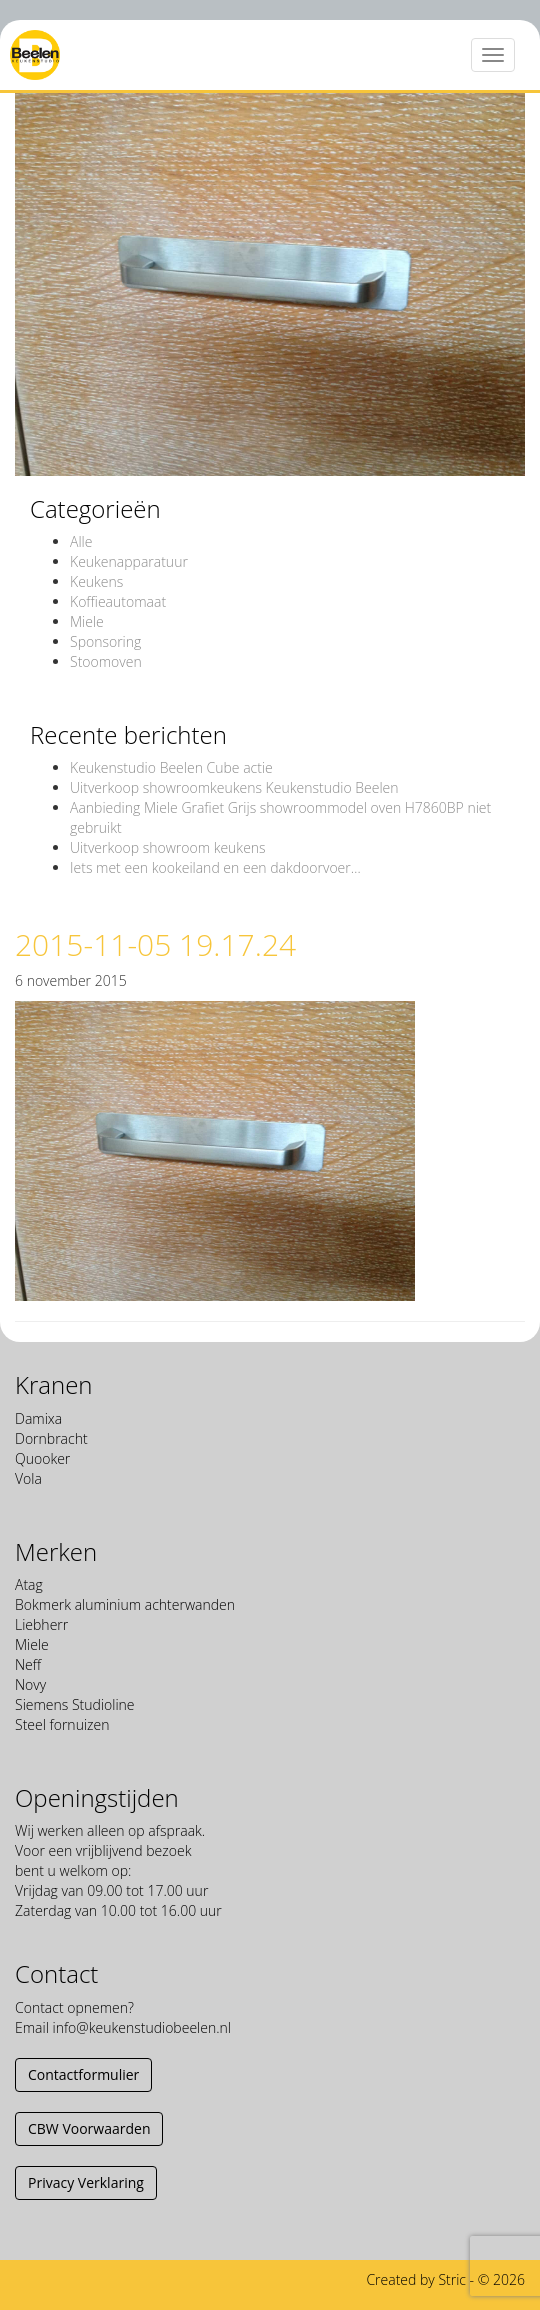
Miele (87, 621)
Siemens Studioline (75, 1704)
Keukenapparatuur (129, 561)
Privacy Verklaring (86, 2182)
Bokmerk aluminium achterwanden (125, 1604)
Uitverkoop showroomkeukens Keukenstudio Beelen (234, 787)
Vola (28, 1478)
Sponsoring (105, 641)
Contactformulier (83, 2074)
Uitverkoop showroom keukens (168, 847)
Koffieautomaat (118, 601)
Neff (28, 1664)
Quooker (42, 1458)
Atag (29, 1584)
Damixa (38, 1418)
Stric (452, 2279)
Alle (81, 541)
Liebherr (41, 1624)
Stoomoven (106, 661)
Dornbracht (51, 1438)
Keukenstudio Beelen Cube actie (171, 767)
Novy (30, 1684)
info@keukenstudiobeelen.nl (141, 2027)
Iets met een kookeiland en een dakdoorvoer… (215, 867)
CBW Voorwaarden (89, 2128)
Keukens (96, 581)
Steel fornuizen (62, 1724)
